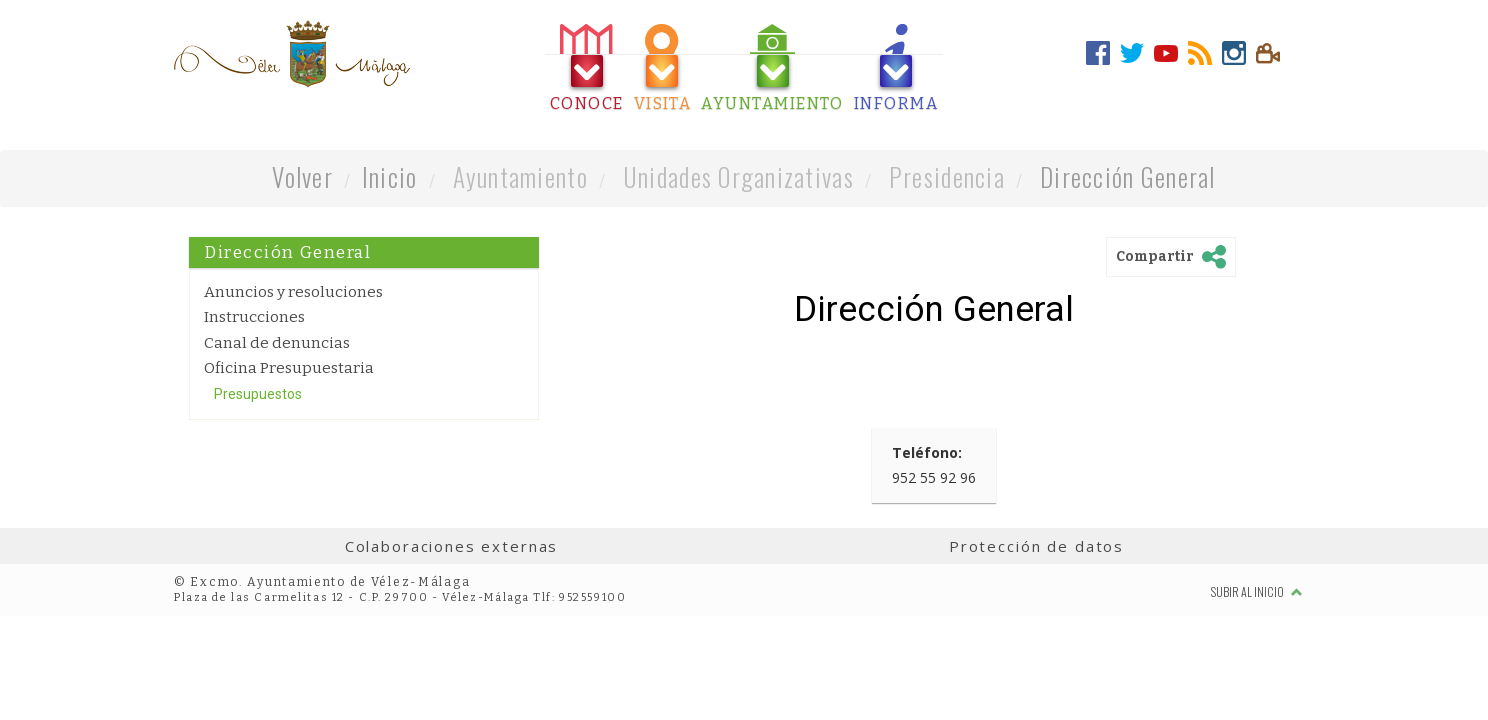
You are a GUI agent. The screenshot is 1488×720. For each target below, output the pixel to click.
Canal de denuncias (277, 343)
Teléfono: (927, 452)
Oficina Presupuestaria (289, 368)
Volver (302, 176)
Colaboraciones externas (452, 546)
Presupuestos (258, 394)
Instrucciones (254, 317)
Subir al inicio (1257, 591)
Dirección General (1128, 176)
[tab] (587, 68)
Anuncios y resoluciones (293, 292)
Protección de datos (1036, 546)
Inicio (390, 176)
